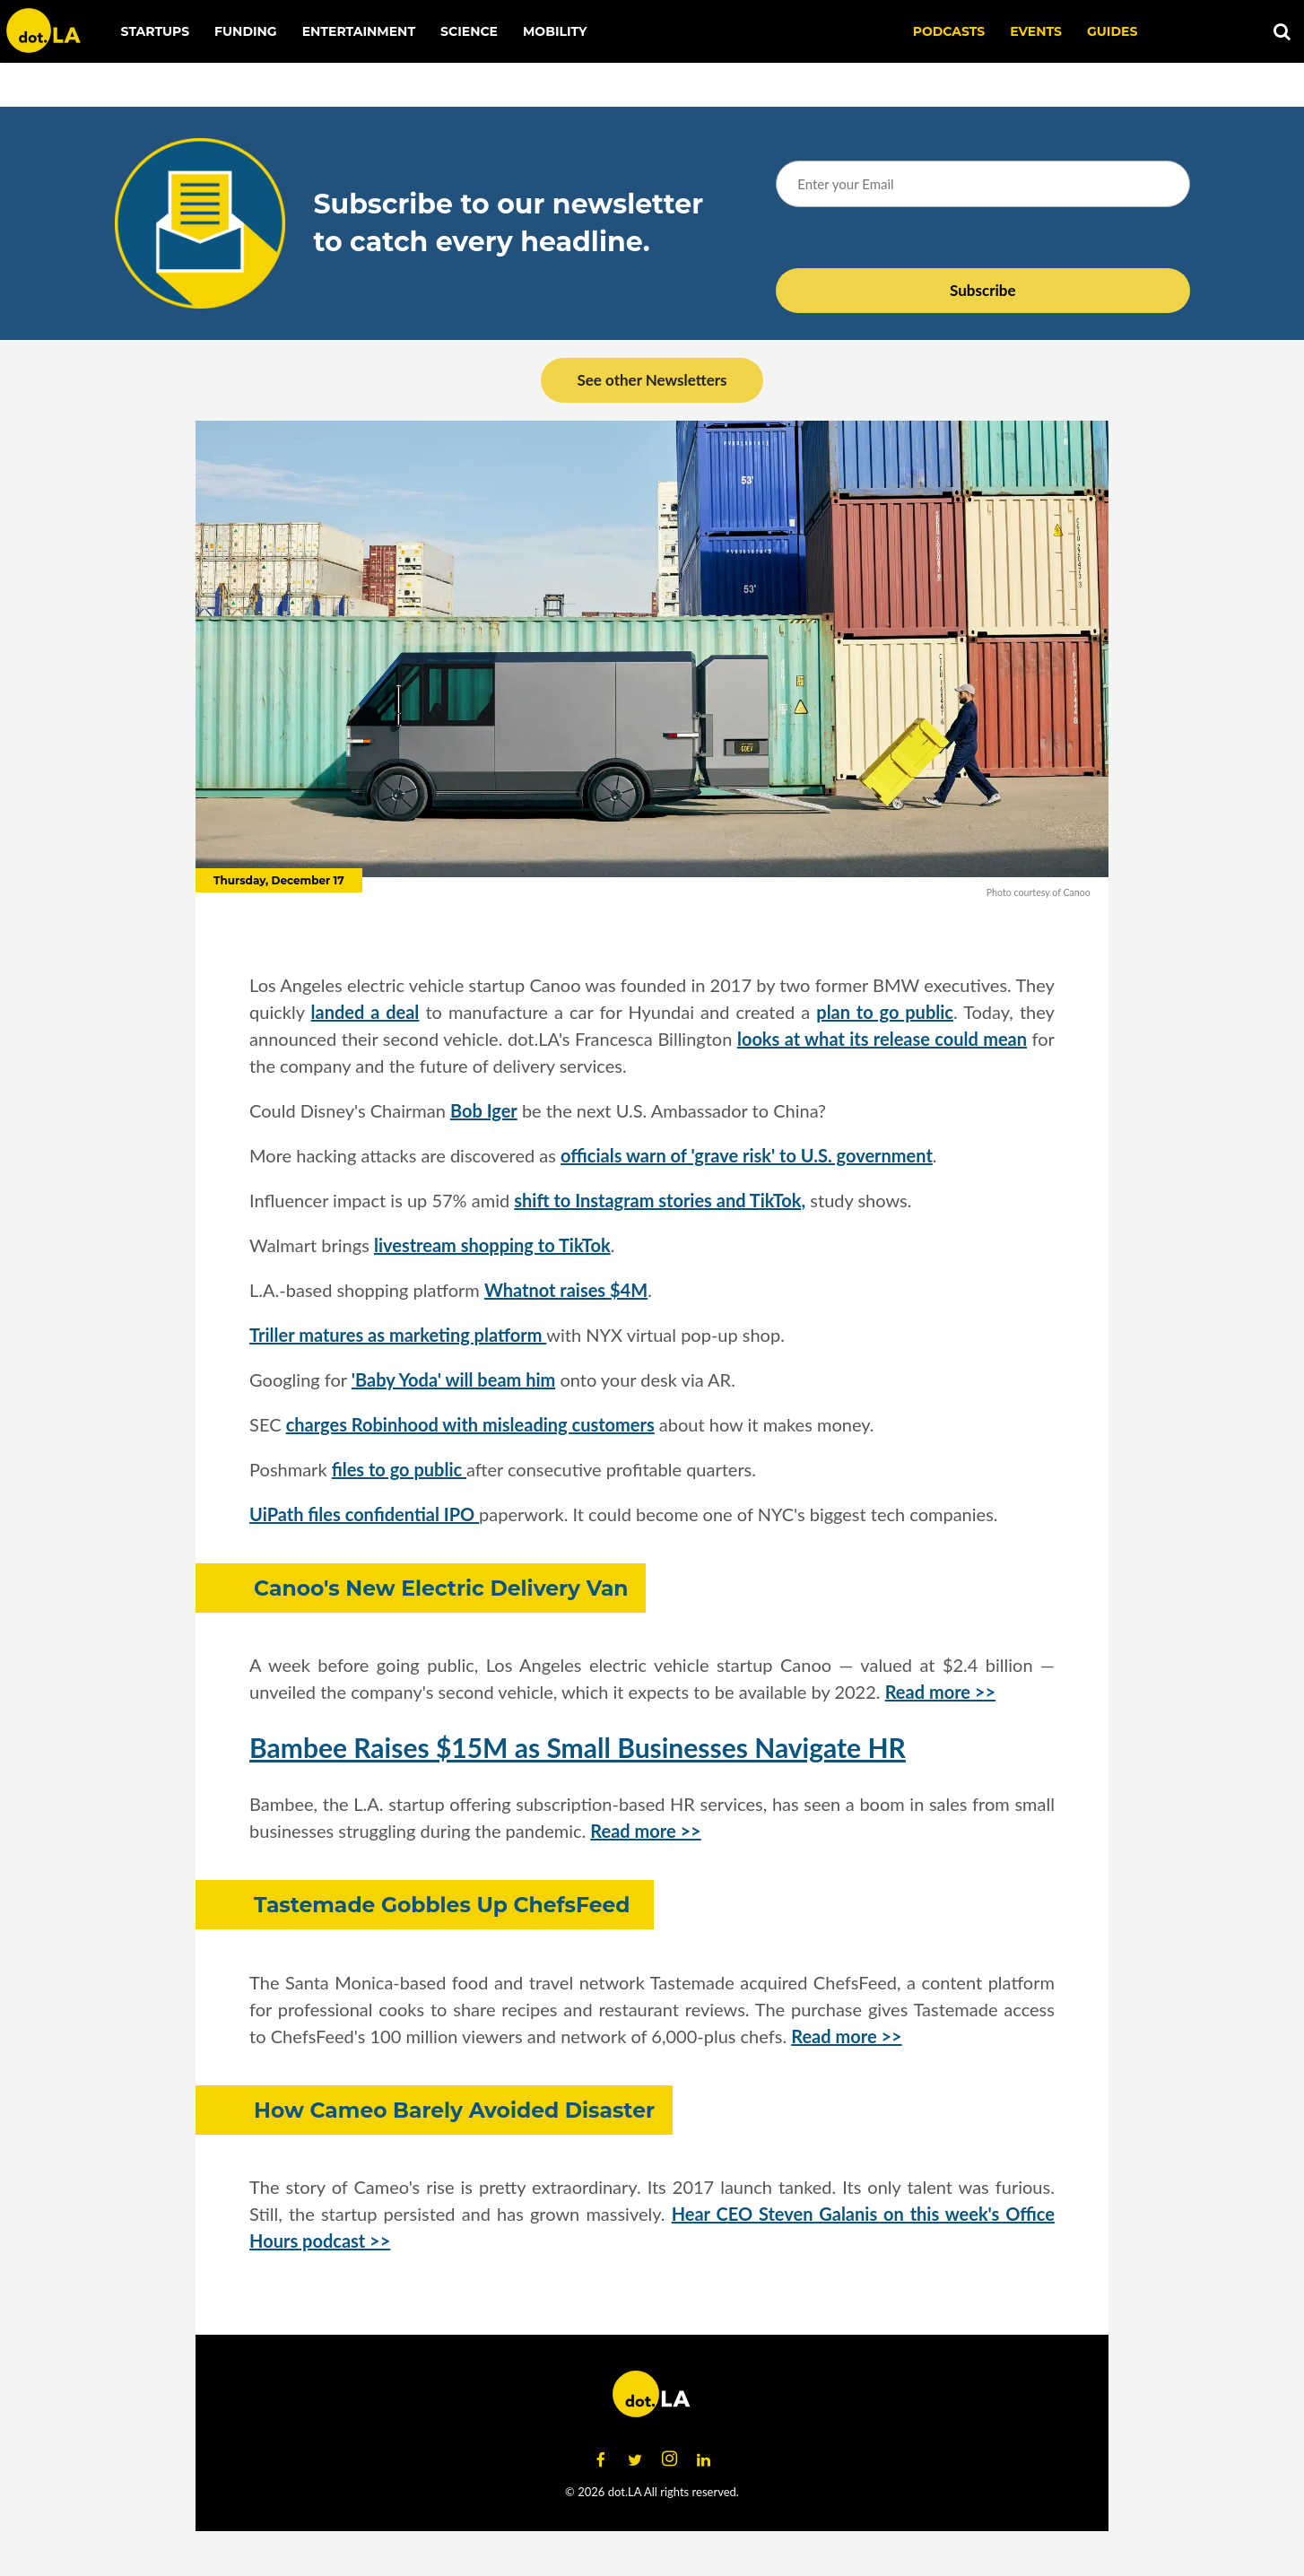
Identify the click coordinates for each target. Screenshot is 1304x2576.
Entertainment (358, 31)
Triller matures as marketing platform (397, 1334)
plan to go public (884, 1012)
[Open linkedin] (703, 2459)
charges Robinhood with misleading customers (470, 1424)
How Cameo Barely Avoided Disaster (454, 2110)
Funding (245, 31)
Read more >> (940, 1691)
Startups (155, 31)
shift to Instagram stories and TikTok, (659, 1200)
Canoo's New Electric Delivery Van (441, 1588)
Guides (1112, 31)
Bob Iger (483, 1110)
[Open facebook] (601, 2459)
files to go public (399, 1469)
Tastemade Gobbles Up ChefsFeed (445, 1905)
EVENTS (1036, 31)
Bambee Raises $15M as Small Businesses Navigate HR (577, 1747)
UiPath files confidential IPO (364, 1514)
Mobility (555, 31)
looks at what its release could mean (882, 1038)
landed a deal (365, 1012)
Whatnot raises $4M (566, 1290)
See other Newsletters (651, 379)
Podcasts (949, 31)
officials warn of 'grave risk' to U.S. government (747, 1155)
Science (469, 31)
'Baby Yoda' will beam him (453, 1379)
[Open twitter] (635, 2459)
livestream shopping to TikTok (492, 1245)
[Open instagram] (669, 2459)
